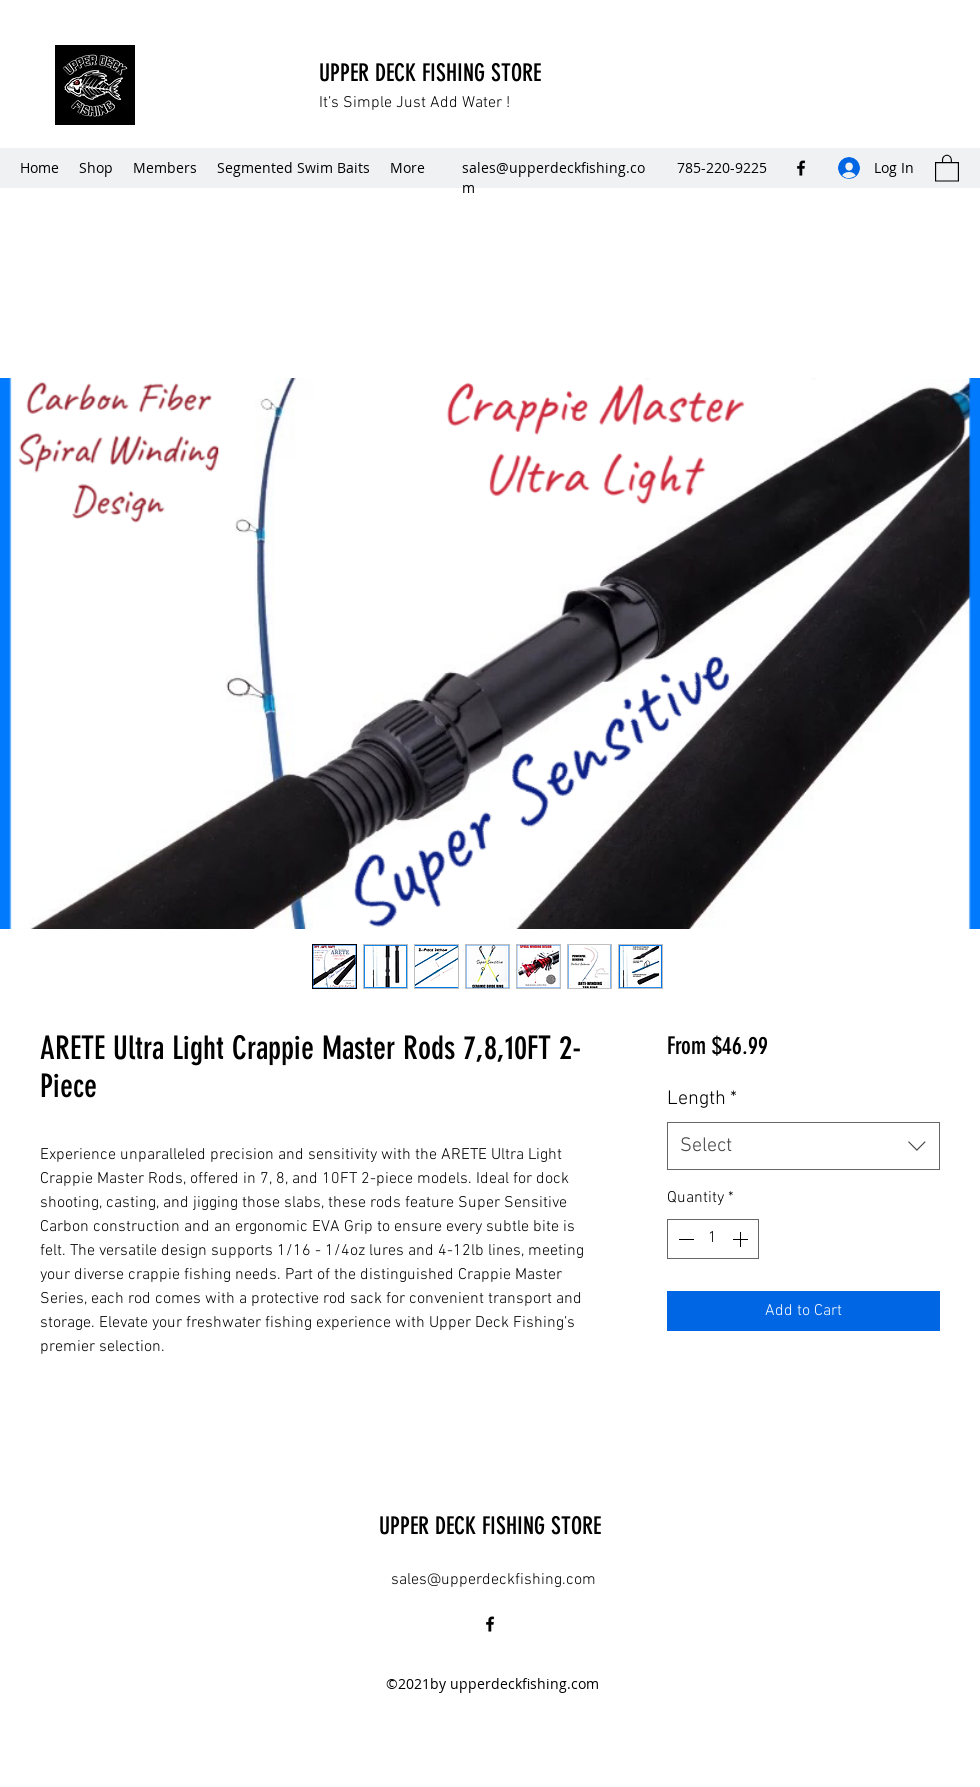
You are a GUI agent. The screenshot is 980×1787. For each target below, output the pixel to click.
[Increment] (742, 1239)
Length (702, 1099)
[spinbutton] (713, 1239)
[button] (947, 167)
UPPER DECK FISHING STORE (433, 73)
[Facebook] (801, 168)
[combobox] (803, 1146)
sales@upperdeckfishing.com (493, 1580)
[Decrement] (684, 1239)
